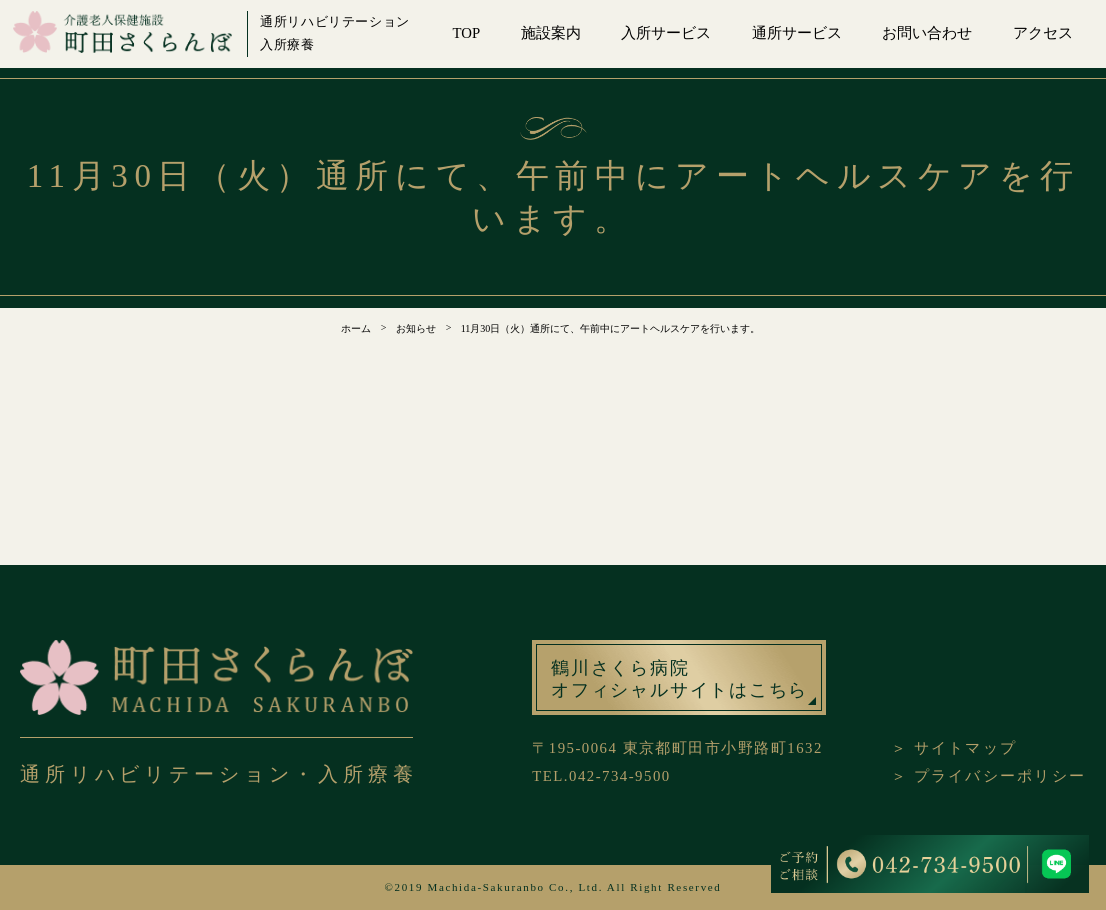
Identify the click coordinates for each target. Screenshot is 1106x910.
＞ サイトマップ (954, 748)
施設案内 (551, 33)
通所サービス (797, 33)
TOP (467, 33)
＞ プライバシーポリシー (988, 776)
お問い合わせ (927, 33)
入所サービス (666, 33)
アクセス (1043, 33)
